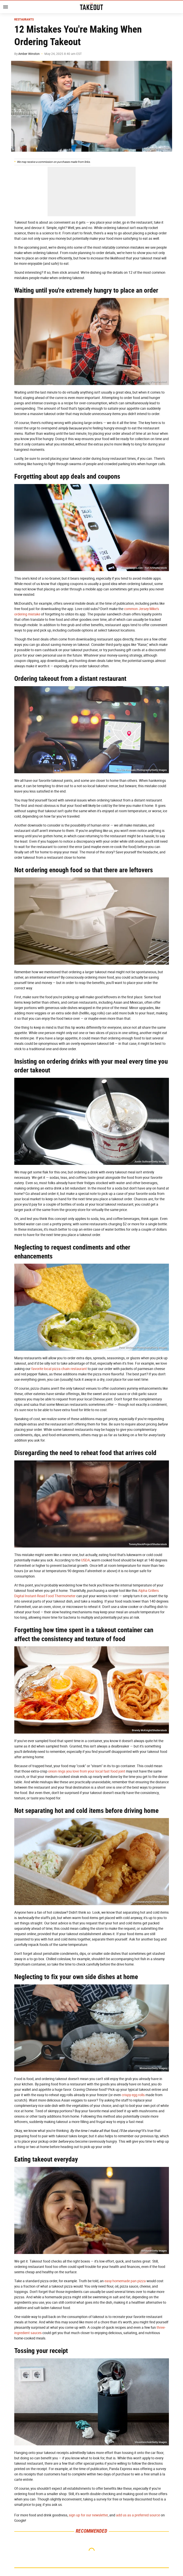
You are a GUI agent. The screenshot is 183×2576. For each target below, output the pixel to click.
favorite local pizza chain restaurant (59, 1369)
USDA (85, 1560)
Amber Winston (29, 54)
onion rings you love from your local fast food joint (86, 1771)
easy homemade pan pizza (125, 2281)
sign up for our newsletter (88, 2515)
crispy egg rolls (133, 2095)
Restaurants (24, 19)
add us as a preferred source (138, 2515)
